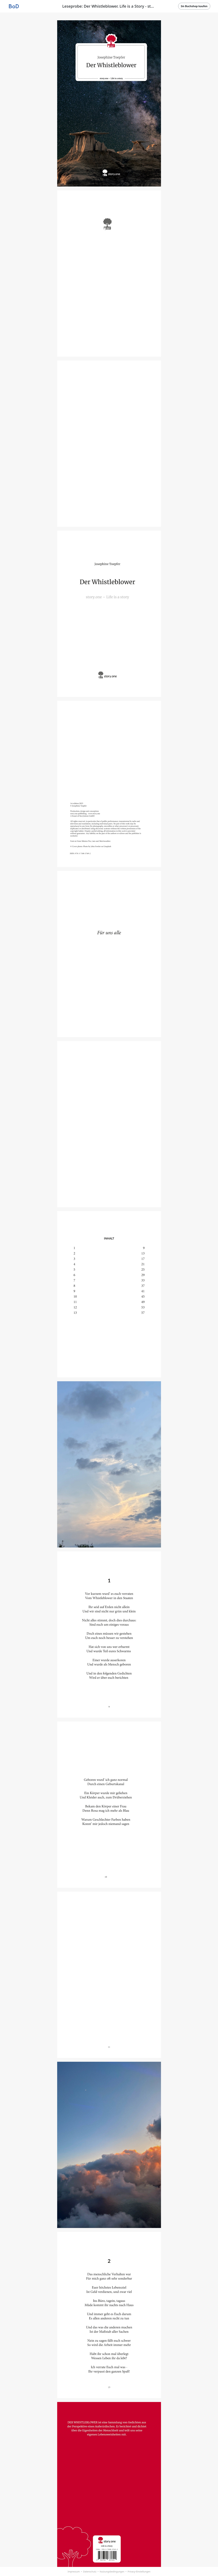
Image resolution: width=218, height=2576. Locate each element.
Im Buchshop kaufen (194, 6)
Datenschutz (89, 2571)
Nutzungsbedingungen (112, 2571)
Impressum (74, 2571)
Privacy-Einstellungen (139, 2571)
